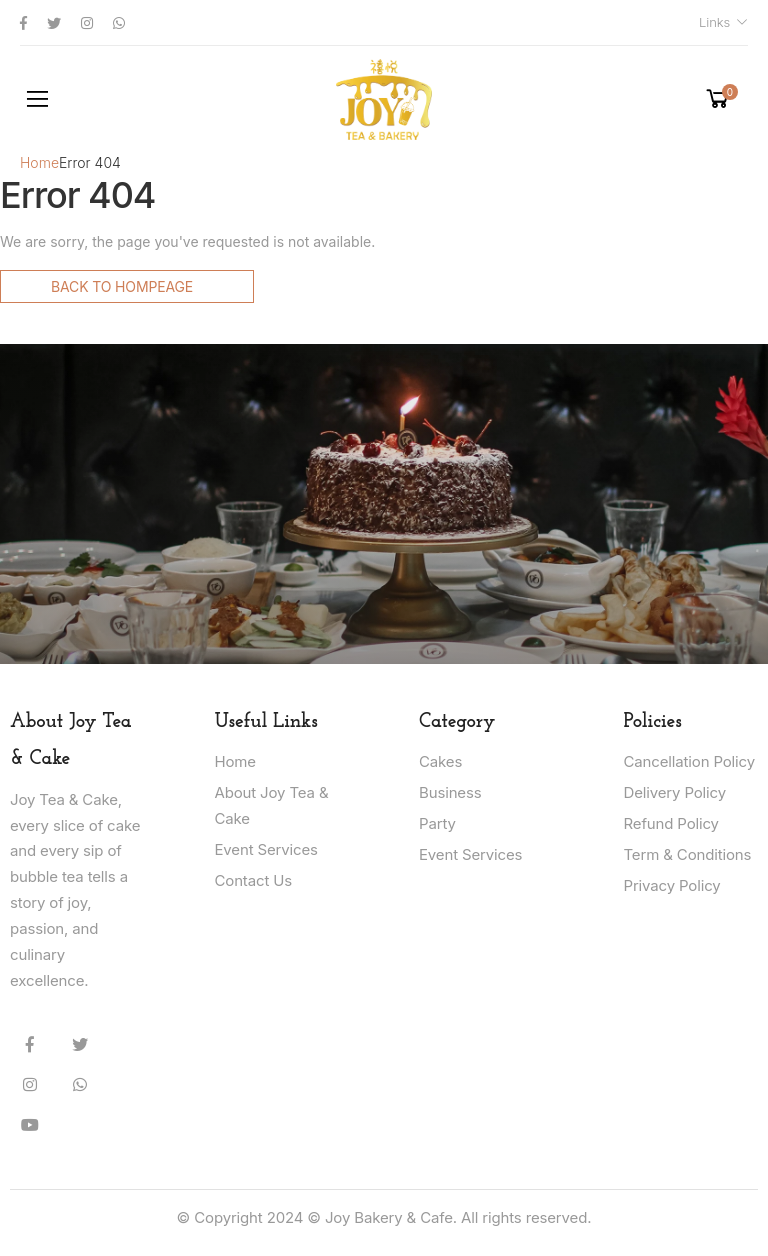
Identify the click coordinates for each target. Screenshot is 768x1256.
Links (714, 22)
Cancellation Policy (689, 761)
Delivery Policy (675, 792)
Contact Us (254, 880)
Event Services (266, 849)
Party (437, 823)
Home (39, 162)
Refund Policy (671, 823)
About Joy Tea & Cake (272, 805)
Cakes (440, 761)
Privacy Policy (672, 885)
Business (450, 792)
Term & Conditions (688, 854)
